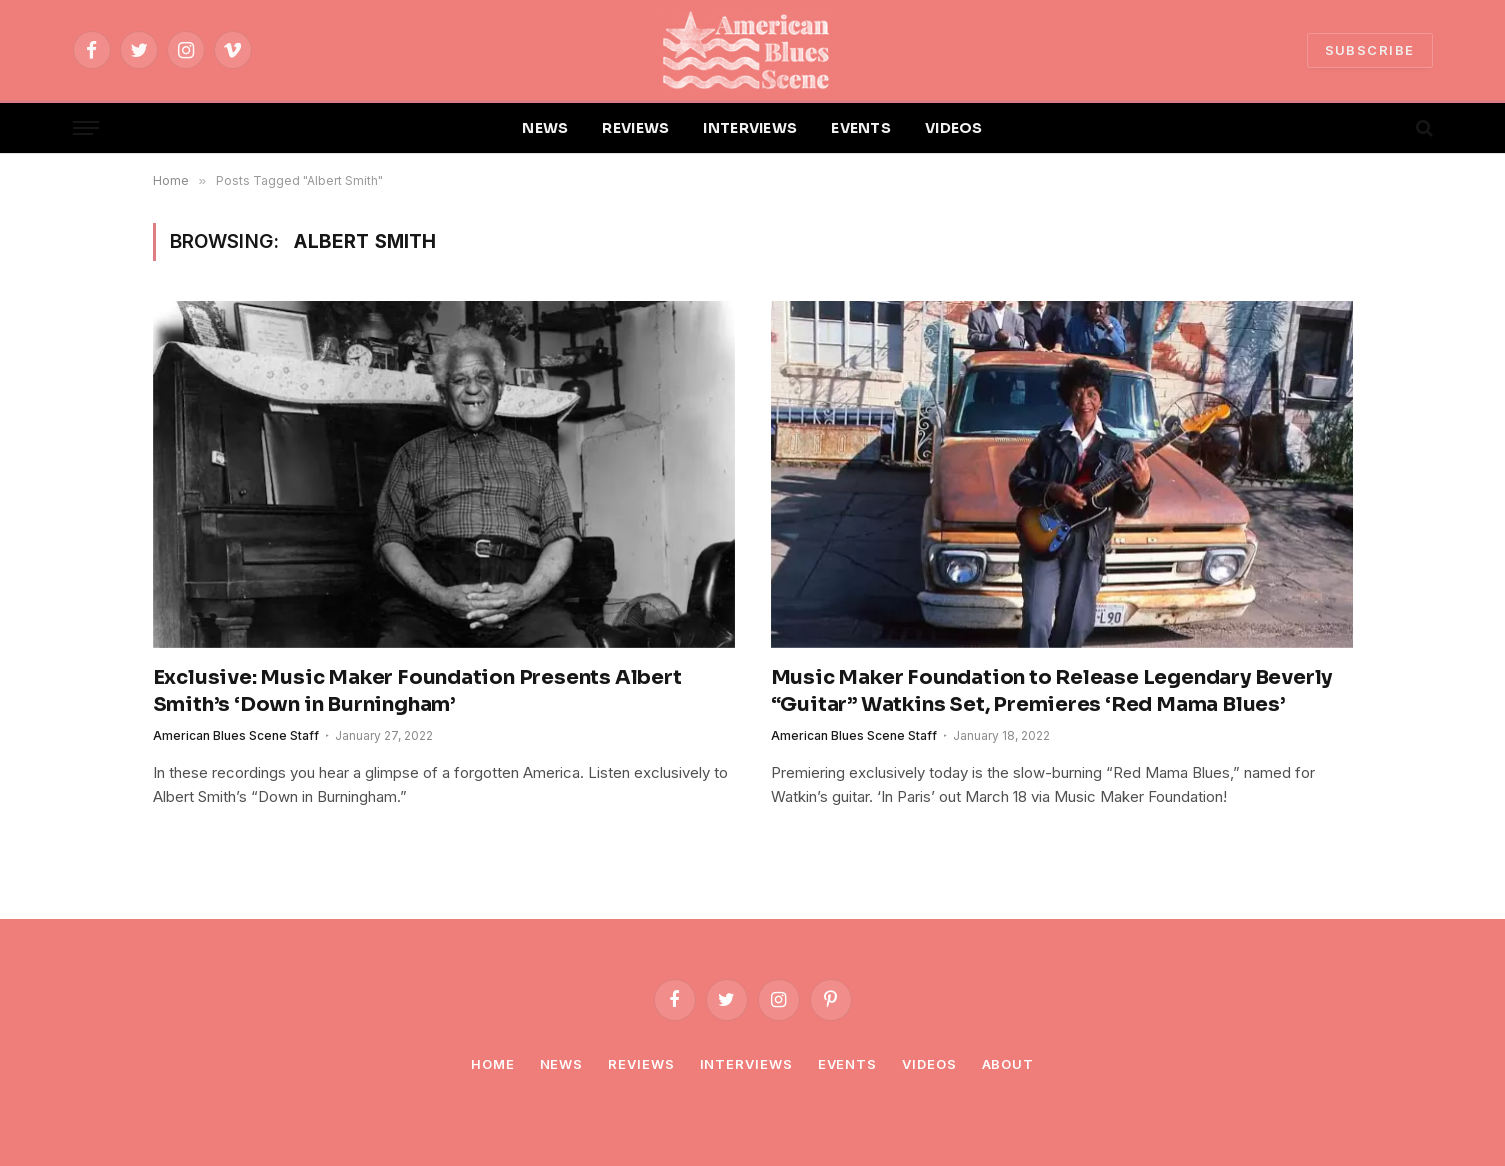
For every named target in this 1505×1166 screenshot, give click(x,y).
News (562, 1064)
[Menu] (86, 128)
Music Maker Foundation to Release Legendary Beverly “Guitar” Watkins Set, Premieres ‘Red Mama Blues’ (1052, 691)
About (1008, 1064)
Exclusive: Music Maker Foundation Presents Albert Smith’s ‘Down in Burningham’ (417, 691)
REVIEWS (635, 128)
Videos (929, 1064)
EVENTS (861, 128)
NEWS (545, 128)
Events (847, 1064)
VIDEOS (954, 128)
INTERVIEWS (750, 128)
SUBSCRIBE (1370, 50)
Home (493, 1064)
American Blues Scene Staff (236, 735)
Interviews (746, 1064)
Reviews (641, 1064)
